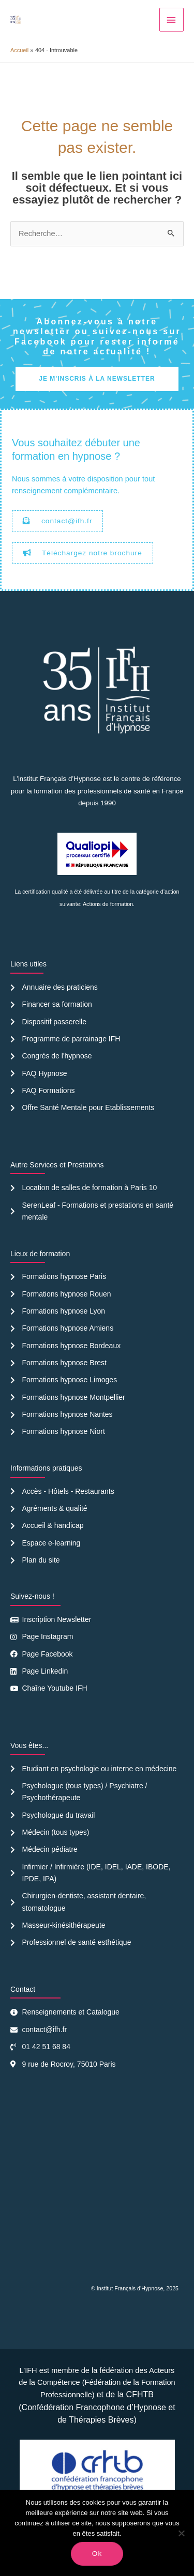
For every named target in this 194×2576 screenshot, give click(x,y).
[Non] (181, 2533)
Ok (97, 2553)
